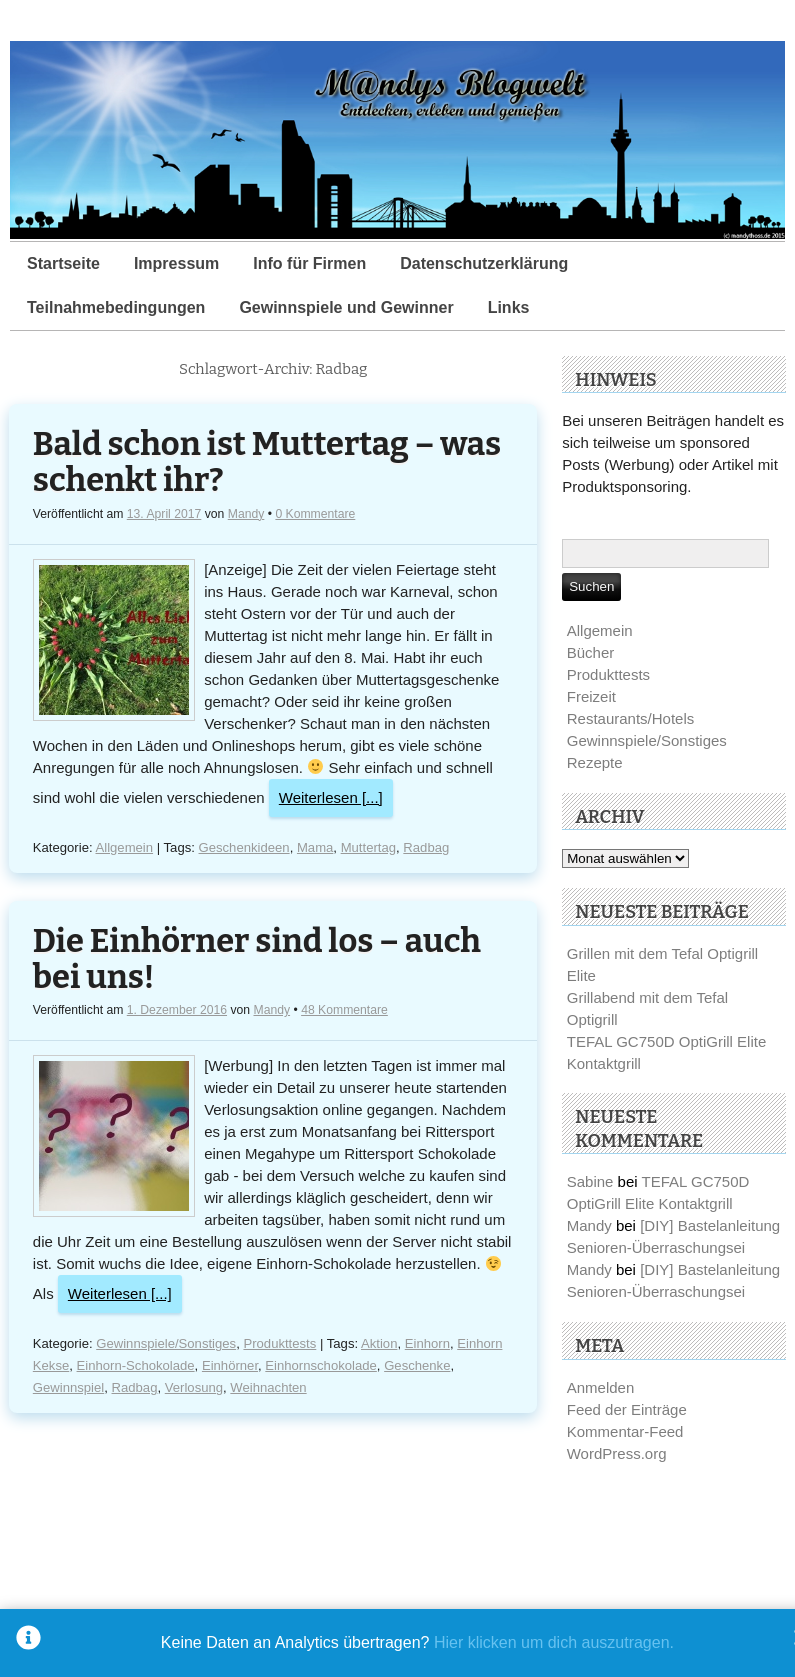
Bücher (591, 652)
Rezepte (595, 762)
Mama (315, 847)
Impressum (176, 263)
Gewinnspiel (68, 1387)
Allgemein (125, 847)
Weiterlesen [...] (331, 797)
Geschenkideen (244, 847)
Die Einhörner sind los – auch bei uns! (257, 959)
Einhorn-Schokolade (136, 1365)
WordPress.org (617, 1453)
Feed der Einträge (627, 1409)
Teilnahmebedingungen (116, 307)
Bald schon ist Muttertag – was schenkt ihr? (267, 462)
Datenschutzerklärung (484, 263)
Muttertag (368, 847)
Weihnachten (268, 1387)
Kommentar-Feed (625, 1431)
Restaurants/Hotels (631, 718)
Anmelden (601, 1387)
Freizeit (591, 696)
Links (509, 307)
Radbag (426, 847)
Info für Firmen (309, 263)
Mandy (246, 514)
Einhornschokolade (321, 1365)
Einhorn (427, 1343)
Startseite (63, 263)
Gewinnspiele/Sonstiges (166, 1343)
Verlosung (194, 1387)
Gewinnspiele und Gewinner (346, 307)
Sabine (590, 1181)
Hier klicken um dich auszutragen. (554, 1642)
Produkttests (279, 1343)
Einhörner (230, 1365)
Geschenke (417, 1365)
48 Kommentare (344, 1010)
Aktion (379, 1343)
